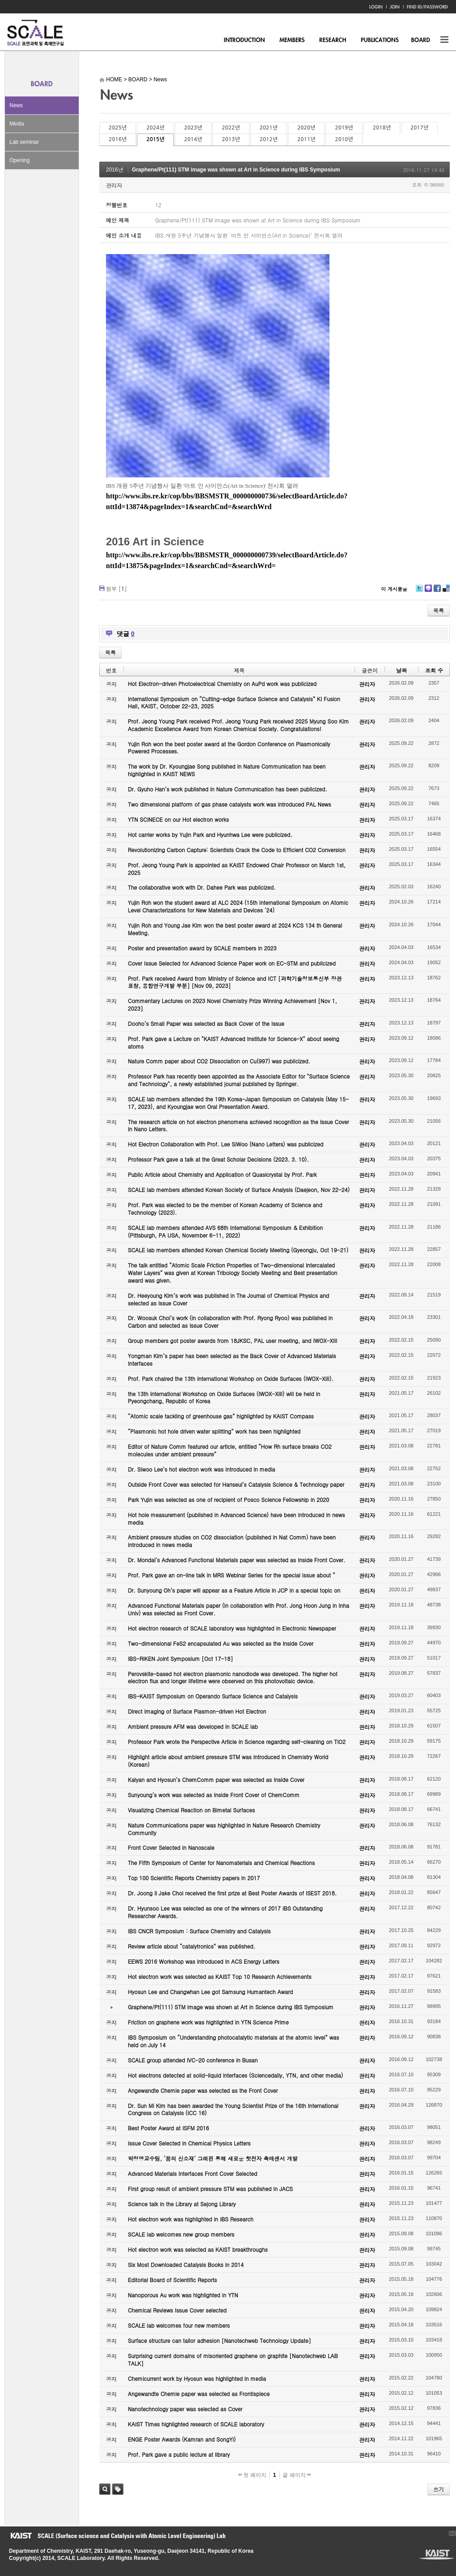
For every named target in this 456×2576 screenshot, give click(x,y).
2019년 (344, 127)
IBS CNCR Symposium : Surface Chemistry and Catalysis (199, 1931)
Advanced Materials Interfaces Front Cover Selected (192, 2173)
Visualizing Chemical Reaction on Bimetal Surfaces (191, 1810)
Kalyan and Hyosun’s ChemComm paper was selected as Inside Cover (216, 1779)
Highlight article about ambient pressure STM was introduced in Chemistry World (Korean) (228, 1760)
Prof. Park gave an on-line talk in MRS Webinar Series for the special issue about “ (231, 1575)
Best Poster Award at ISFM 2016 (168, 2128)
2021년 (269, 127)
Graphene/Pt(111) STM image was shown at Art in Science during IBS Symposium (236, 170)
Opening (19, 160)
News (16, 105)
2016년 (118, 139)
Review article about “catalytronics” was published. (191, 1946)
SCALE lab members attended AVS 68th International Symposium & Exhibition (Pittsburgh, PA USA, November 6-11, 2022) (225, 1231)
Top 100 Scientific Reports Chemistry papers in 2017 (194, 1878)
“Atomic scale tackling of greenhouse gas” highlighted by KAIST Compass (221, 1416)
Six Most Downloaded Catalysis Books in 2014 (186, 2264)
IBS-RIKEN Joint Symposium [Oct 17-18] (180, 1658)
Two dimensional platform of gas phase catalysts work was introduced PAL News (229, 804)
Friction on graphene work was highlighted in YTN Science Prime (208, 2022)
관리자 (114, 185)
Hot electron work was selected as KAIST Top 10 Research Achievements (220, 1976)
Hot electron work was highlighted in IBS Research (190, 2219)
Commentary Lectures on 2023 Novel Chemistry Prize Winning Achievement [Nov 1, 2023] (232, 1004)
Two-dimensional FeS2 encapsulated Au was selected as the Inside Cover (220, 1643)
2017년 (419, 127)
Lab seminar (24, 142)
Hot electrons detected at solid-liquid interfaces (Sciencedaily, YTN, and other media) (235, 2075)
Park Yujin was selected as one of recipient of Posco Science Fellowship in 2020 (228, 1499)
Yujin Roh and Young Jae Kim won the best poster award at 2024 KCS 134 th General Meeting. (235, 929)
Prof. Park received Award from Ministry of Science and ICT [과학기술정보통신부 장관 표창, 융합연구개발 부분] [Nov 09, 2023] (235, 982)
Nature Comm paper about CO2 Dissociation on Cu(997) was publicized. (219, 1061)
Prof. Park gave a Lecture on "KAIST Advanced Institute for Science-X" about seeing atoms (233, 1042)
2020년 (306, 127)
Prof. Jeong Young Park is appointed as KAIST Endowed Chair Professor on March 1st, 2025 (237, 868)
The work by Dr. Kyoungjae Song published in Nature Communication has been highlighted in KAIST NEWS (226, 770)
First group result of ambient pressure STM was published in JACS (210, 2188)
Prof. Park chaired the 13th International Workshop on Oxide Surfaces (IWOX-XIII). (231, 1378)
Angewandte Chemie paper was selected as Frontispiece (199, 2393)
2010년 (344, 139)
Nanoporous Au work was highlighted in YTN (183, 2295)
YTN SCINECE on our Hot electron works (178, 819)
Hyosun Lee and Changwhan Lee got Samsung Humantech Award (210, 1991)
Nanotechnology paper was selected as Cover (185, 2409)
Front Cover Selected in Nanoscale (171, 1847)
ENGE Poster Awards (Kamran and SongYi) (182, 2439)
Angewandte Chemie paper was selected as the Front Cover (203, 2090)
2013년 (231, 139)
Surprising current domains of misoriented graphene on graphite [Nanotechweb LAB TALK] (233, 2359)
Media (16, 124)
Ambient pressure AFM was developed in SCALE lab (193, 1726)
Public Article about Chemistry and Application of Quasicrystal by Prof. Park (222, 1174)
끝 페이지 (297, 2475)
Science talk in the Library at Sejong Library (182, 2204)
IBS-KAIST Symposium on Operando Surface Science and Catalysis (213, 1696)
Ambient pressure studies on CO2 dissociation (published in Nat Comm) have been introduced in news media (232, 1540)
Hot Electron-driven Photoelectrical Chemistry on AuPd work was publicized (222, 683)
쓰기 (438, 2489)
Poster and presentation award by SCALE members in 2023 (202, 948)
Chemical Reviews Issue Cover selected (177, 2310)
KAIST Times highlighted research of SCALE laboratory (196, 2424)
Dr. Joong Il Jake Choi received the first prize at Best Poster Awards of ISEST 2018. (232, 1893)
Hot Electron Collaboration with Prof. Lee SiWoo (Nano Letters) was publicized (225, 1144)
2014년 (193, 139)
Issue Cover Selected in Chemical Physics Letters (189, 2143)
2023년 (193, 127)
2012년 (269, 139)
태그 (117, 2489)
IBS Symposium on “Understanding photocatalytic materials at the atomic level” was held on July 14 (233, 2041)
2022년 (231, 127)
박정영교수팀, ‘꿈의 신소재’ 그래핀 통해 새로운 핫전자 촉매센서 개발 (213, 2158)
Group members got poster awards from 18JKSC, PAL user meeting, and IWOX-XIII (232, 1340)
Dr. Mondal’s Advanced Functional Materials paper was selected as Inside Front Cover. (236, 1560)
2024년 (155, 127)
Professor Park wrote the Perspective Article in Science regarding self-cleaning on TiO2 (237, 1741)
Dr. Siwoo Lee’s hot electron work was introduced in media (201, 1469)
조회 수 (434, 670)
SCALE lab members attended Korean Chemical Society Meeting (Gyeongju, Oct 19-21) (238, 1250)
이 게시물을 (394, 588)
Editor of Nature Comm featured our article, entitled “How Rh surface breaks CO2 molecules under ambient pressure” (230, 1450)
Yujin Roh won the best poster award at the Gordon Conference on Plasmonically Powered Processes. (229, 747)
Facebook (437, 591)
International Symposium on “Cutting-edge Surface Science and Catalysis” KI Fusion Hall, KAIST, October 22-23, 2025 (234, 702)
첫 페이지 (252, 2475)
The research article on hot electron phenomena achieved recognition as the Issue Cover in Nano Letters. (238, 1125)
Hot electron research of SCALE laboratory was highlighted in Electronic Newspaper (232, 1628)
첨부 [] (116, 588)
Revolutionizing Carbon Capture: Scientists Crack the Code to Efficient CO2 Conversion (237, 849)
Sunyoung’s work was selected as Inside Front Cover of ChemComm (214, 1794)
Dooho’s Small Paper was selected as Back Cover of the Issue (206, 1023)
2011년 (306, 139)
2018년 (382, 127)
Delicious (446, 591)
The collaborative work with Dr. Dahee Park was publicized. (201, 887)
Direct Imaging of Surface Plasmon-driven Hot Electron (197, 1711)
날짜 (401, 670)
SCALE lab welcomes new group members (181, 2234)
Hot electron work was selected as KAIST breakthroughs (198, 2249)
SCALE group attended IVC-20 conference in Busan (193, 2060)
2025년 (118, 127)
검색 (104, 2489)
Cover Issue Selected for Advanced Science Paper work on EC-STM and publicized (232, 963)
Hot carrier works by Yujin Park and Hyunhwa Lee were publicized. (210, 834)
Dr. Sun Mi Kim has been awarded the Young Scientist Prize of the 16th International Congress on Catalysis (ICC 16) (233, 2109)
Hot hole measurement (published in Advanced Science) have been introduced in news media (236, 1518)
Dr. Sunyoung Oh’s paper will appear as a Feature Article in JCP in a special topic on (234, 1590)
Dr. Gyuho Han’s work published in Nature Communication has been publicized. (227, 789)
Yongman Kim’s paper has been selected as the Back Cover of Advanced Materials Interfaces (232, 1359)
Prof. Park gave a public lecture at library (179, 2454)
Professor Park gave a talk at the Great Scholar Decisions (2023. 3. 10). (218, 1159)
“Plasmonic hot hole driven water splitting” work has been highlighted (214, 1431)
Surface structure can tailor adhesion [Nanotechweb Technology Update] (219, 2340)
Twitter (419, 591)
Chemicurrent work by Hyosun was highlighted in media (197, 2378)
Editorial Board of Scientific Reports (172, 2279)
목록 (438, 610)
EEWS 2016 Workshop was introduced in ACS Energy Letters (203, 1961)
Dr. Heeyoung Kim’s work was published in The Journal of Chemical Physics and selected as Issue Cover (228, 1299)
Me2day (428, 591)
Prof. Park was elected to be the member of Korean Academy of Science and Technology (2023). (225, 1208)
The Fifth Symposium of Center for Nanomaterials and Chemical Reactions (221, 1862)
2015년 (155, 139)
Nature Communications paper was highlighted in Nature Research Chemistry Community (224, 1828)
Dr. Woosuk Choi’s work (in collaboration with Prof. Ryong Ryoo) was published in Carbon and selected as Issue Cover (230, 1321)
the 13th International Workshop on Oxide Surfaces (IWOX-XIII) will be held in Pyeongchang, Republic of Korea (224, 1397)
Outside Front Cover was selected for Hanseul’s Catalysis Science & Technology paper (236, 1484)
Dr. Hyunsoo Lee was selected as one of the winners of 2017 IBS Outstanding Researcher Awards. (225, 1911)
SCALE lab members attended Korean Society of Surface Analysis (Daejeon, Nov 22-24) (239, 1189)
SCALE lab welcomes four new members (179, 2325)
